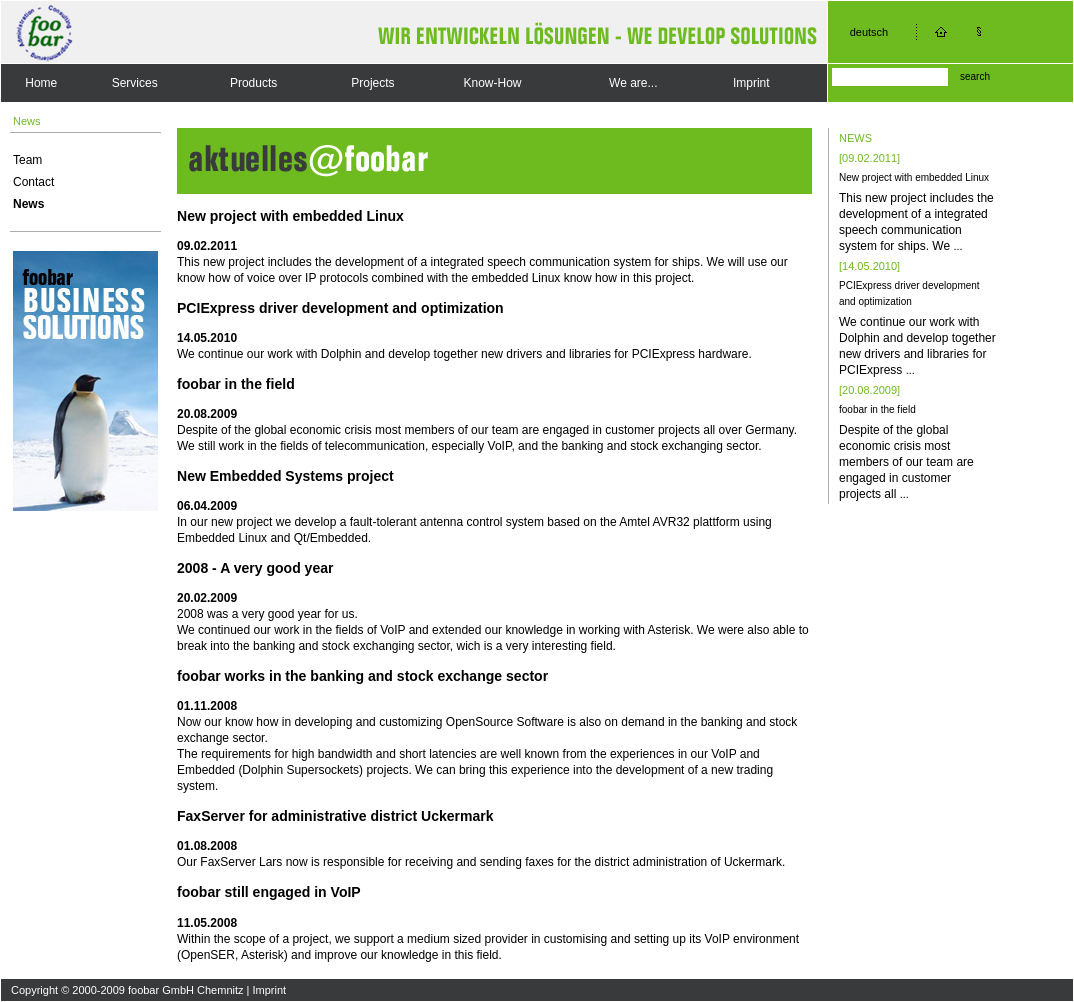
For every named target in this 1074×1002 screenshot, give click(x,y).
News (28, 204)
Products (253, 83)
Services (135, 83)
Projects (372, 83)
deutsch (869, 32)
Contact (33, 182)
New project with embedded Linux (914, 177)
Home (41, 83)
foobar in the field (877, 409)
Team (27, 160)
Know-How (492, 83)
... (957, 246)
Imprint (751, 83)
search (975, 76)
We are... (633, 83)
